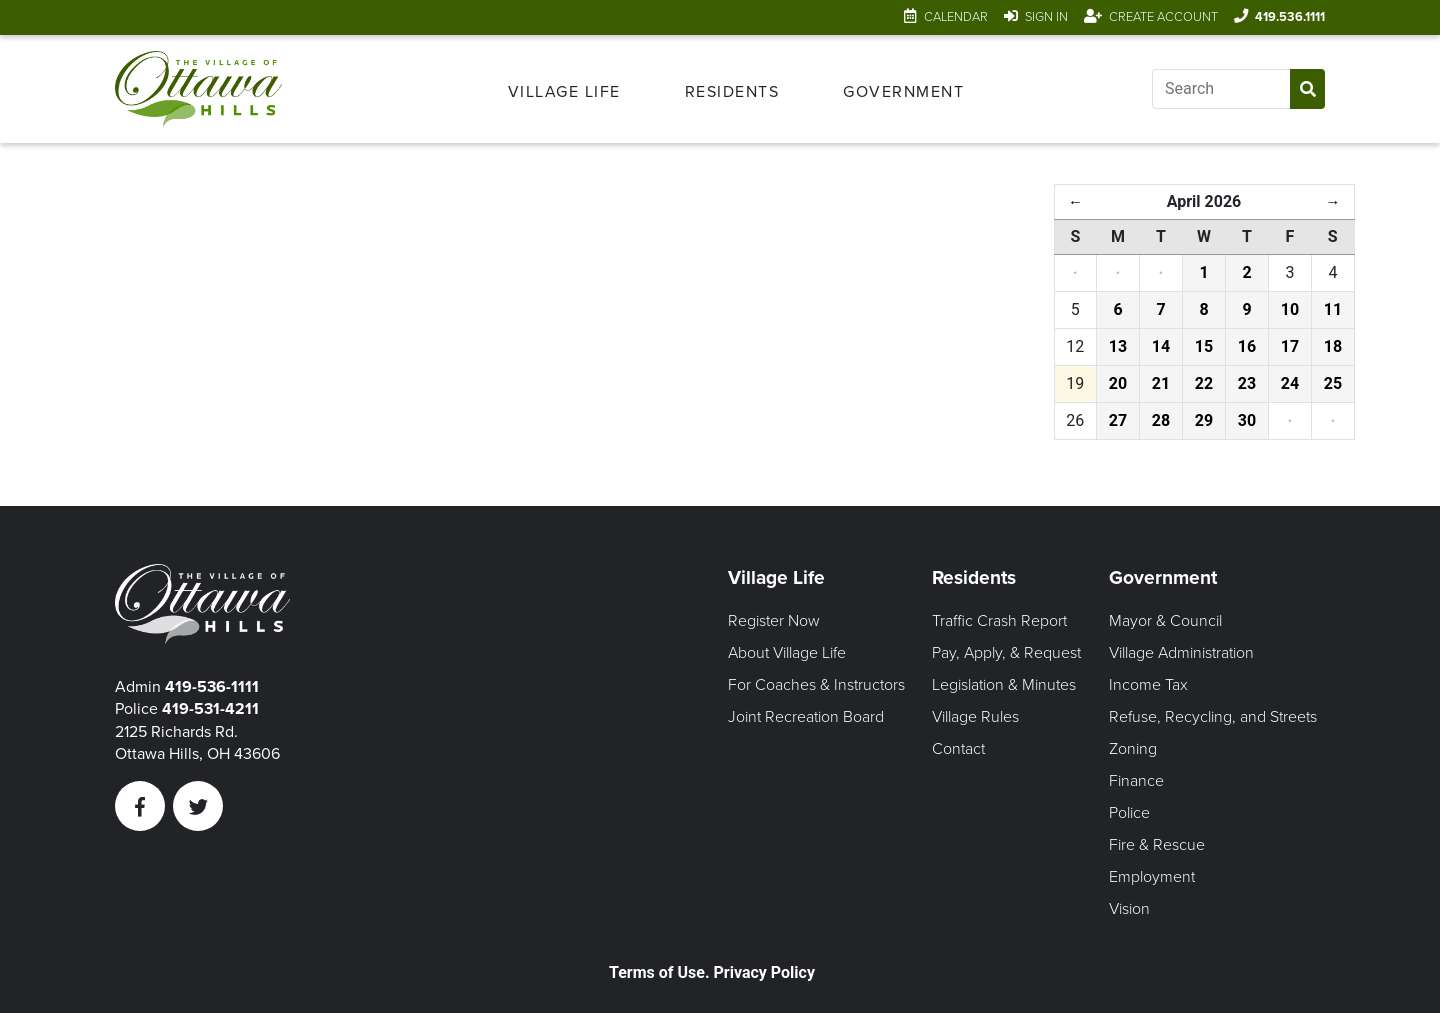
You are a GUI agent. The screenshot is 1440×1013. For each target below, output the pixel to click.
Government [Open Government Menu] (903, 92)
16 (1247, 346)
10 (1290, 309)
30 (1247, 420)
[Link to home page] (201, 89)
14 (1161, 346)
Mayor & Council (1165, 621)
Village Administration (1181, 653)
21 (1161, 383)
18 (1333, 346)
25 (1333, 383)
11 (1333, 309)
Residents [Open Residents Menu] (732, 92)
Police (1129, 813)
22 (1204, 383)
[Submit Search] (1307, 89)
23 (1247, 383)
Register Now (774, 621)
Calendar (956, 17)
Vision (1129, 909)
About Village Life (787, 653)
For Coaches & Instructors (816, 685)
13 (1118, 346)
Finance (1136, 781)
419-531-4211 (210, 709)
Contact (958, 749)
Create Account (1163, 17)
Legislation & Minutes (1004, 685)
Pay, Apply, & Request (1006, 653)
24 (1290, 383)
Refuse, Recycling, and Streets (1213, 717)
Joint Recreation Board (806, 717)
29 (1204, 420)
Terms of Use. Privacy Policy (712, 972)
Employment (1152, 877)
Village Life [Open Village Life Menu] (564, 92)
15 (1204, 346)
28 (1161, 420)
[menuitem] (564, 89)
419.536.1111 (1290, 17)
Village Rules (975, 717)
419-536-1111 (212, 687)
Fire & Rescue (1157, 845)
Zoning (1133, 749)
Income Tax (1148, 685)
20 (1118, 383)
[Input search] (1221, 89)
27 (1118, 420)
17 (1290, 346)
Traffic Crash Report (999, 621)
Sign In (1046, 17)
